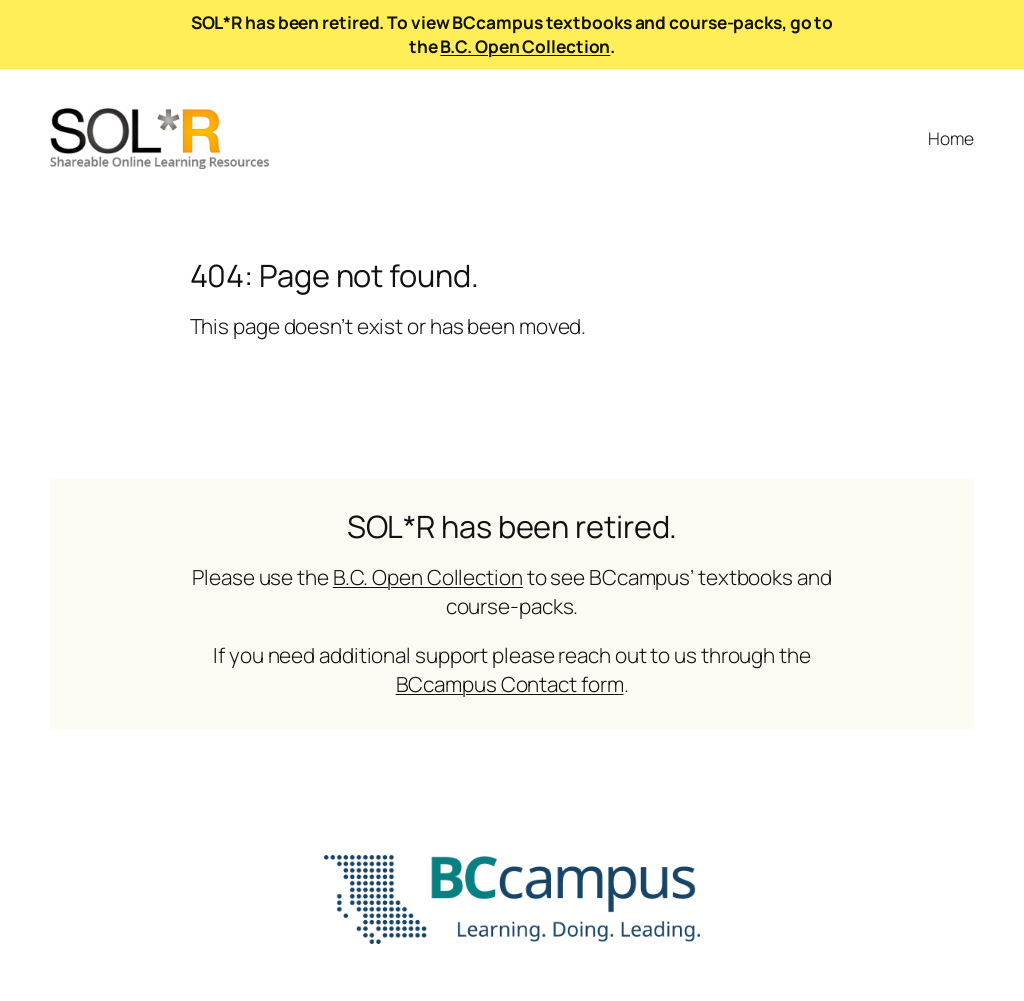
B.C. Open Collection (525, 46)
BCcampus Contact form (510, 684)
